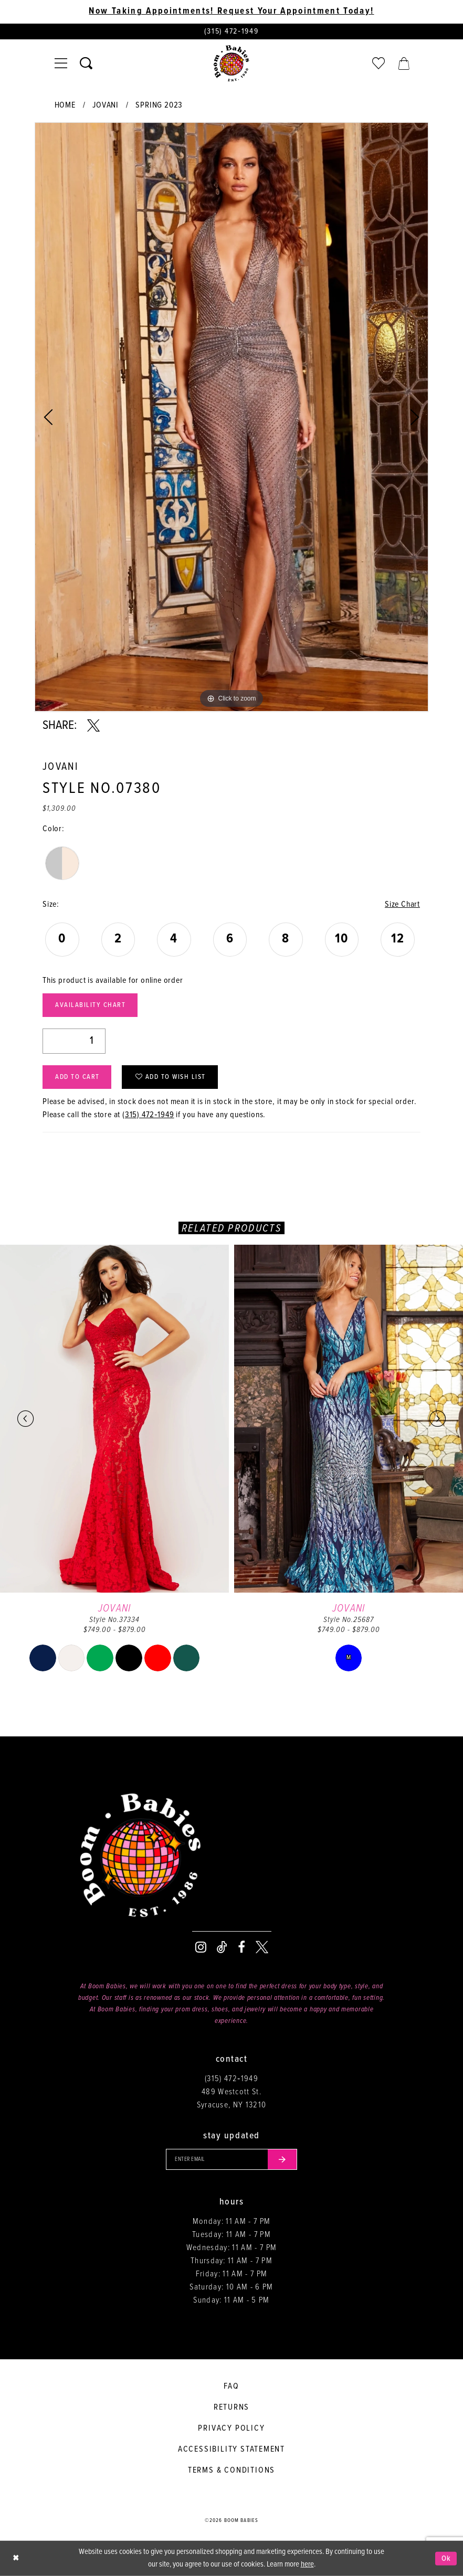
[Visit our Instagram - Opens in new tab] (200, 1947)
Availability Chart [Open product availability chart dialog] (90, 1005)
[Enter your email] (231, 2159)
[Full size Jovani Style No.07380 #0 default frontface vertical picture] (231, 417)
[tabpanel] (231, 417)
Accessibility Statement (231, 2449)
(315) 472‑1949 (148, 1114)
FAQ (231, 2386)
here (307, 2564)
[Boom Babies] (231, 63)
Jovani (105, 105)
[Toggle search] (86, 63)
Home (65, 105)
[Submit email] (282, 2159)
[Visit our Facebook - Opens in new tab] (241, 1947)
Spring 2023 (159, 105)
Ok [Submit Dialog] (446, 2558)
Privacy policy (231, 2428)
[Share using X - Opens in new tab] (93, 725)
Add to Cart (77, 1077)
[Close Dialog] (15, 2558)
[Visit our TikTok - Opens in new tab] (222, 1947)
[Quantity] (74, 1041)
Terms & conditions (231, 2470)
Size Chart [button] (402, 904)
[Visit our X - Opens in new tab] (262, 1947)
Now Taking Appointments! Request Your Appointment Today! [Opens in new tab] (231, 11)
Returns (232, 2407)
